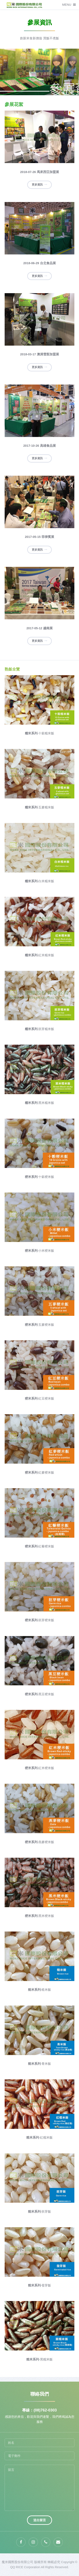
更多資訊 (37, 184)
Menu (66, 4)
